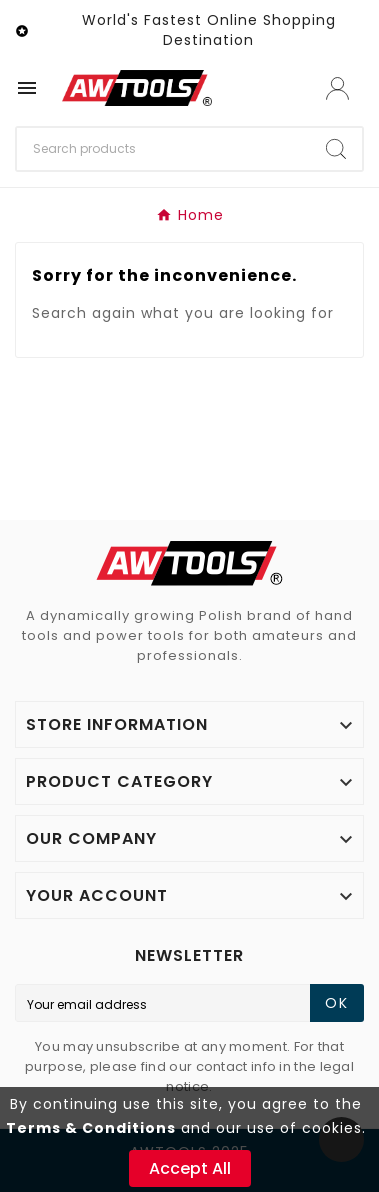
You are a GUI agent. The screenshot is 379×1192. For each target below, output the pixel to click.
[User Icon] (337, 88)
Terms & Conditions (91, 1128)
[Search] (163, 149)
